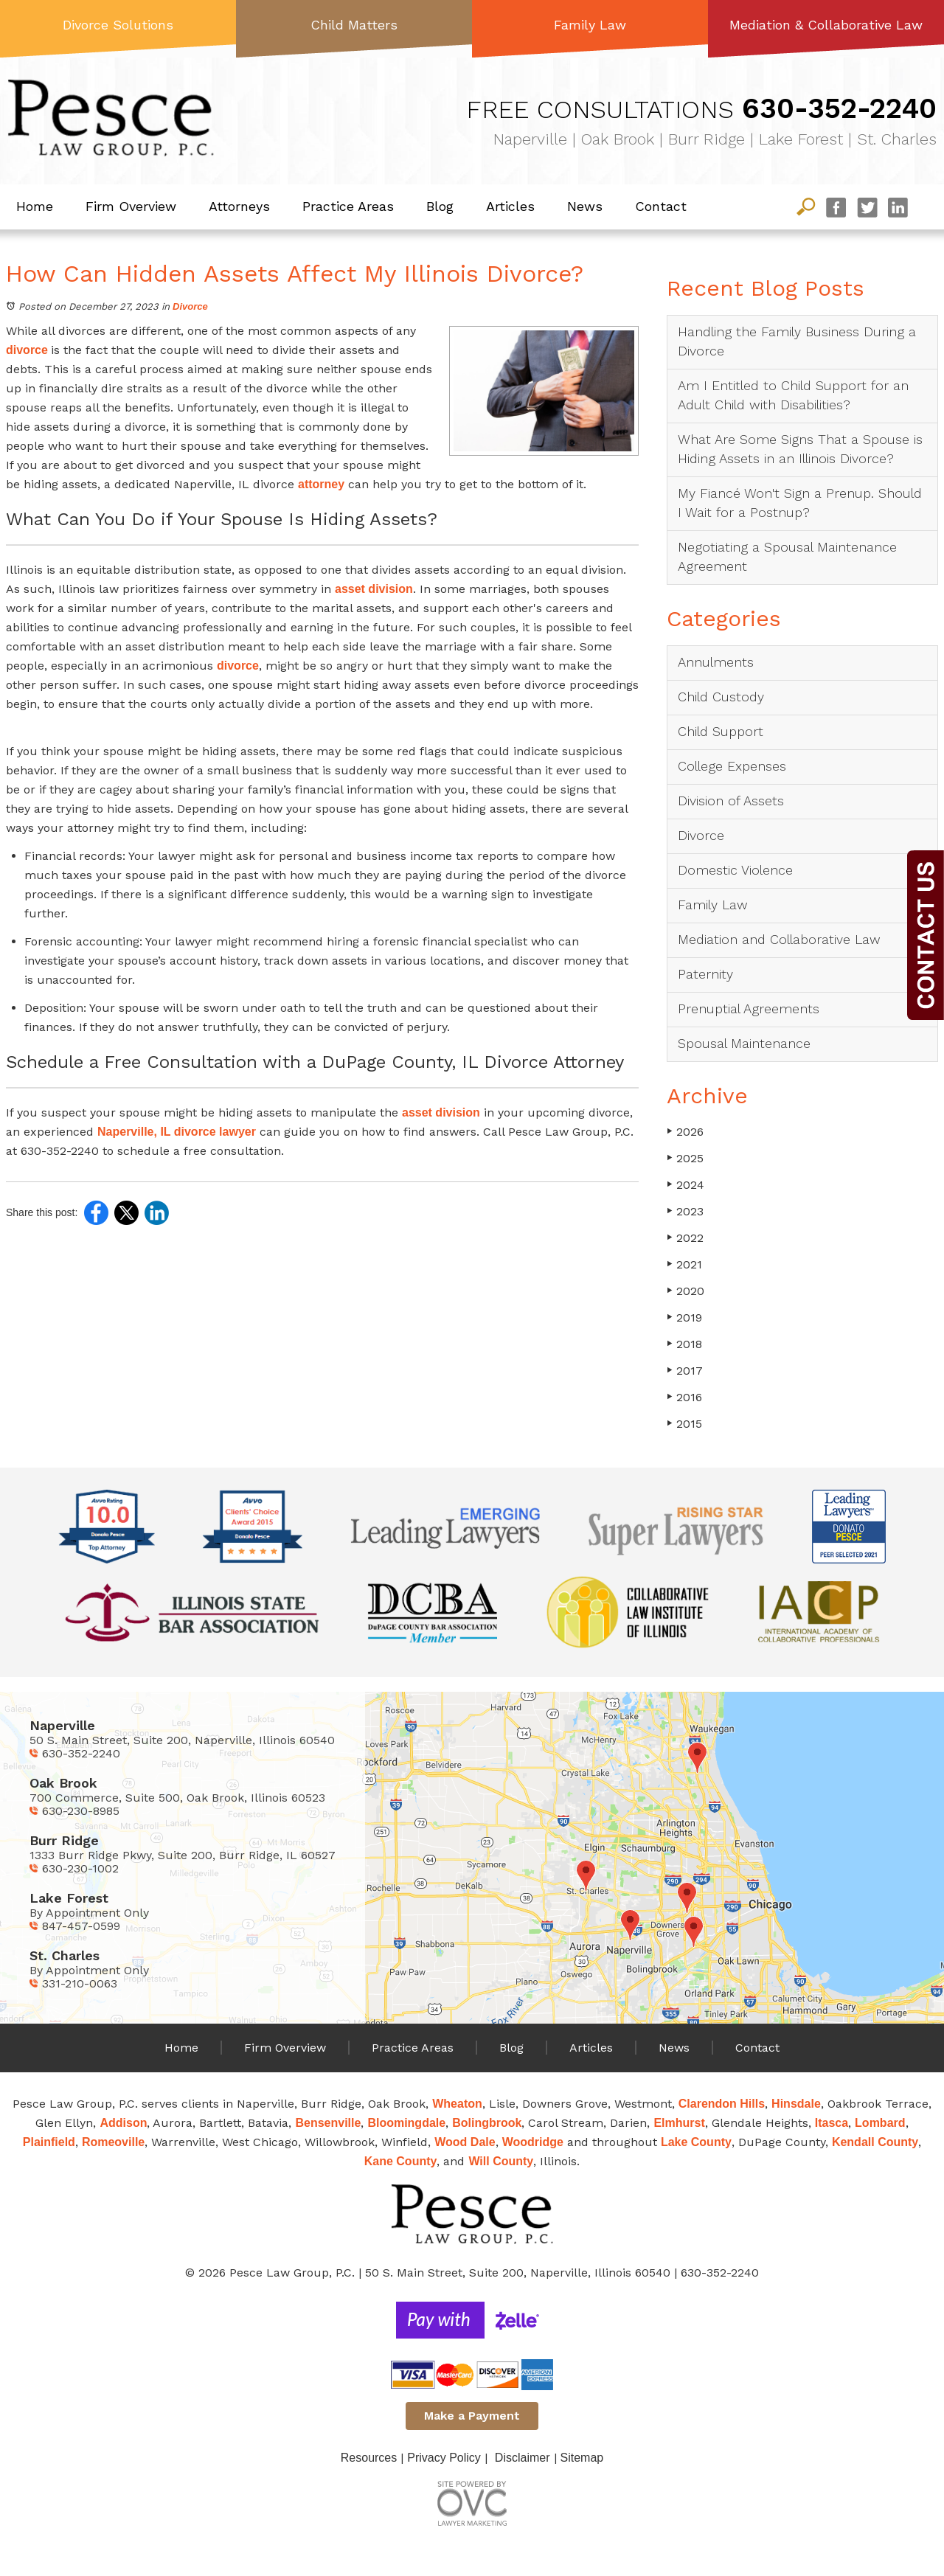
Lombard (880, 2123)
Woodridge (532, 2142)
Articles (510, 206)
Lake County (696, 2142)
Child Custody (721, 696)
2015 (684, 1423)
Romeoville (113, 2142)
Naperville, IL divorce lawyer (176, 1131)
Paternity (705, 974)
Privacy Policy (444, 2457)
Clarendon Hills (721, 2103)
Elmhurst (678, 2123)
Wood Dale (464, 2142)
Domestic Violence (735, 870)
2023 (685, 1211)
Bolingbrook (486, 2123)
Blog (440, 206)
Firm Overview (131, 206)
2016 (684, 1397)
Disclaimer (522, 2457)
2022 (685, 1238)
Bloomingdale (406, 2123)
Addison (123, 2123)
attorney (321, 484)
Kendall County (875, 2142)
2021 (684, 1264)
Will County (500, 2161)
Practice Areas (348, 206)
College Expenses (732, 766)
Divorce (190, 306)
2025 (685, 1158)
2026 (685, 1131)
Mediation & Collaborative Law (826, 24)
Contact (661, 206)
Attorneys (239, 206)
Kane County (400, 2161)
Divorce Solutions (118, 24)
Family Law (590, 24)
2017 (685, 1370)
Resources (369, 2457)
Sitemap (582, 2457)
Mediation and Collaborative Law (779, 939)
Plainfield (49, 2142)
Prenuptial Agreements (748, 1008)
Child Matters (354, 24)
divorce (28, 350)
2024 (685, 1185)
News (585, 206)
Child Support (720, 731)
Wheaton (457, 2103)
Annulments (716, 662)
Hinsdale (796, 2103)
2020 (685, 1291)
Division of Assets (731, 800)
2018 (684, 1344)
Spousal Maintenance (744, 1043)
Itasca (831, 2123)
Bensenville (328, 2123)
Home (34, 206)
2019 (684, 1317)
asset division (374, 589)
